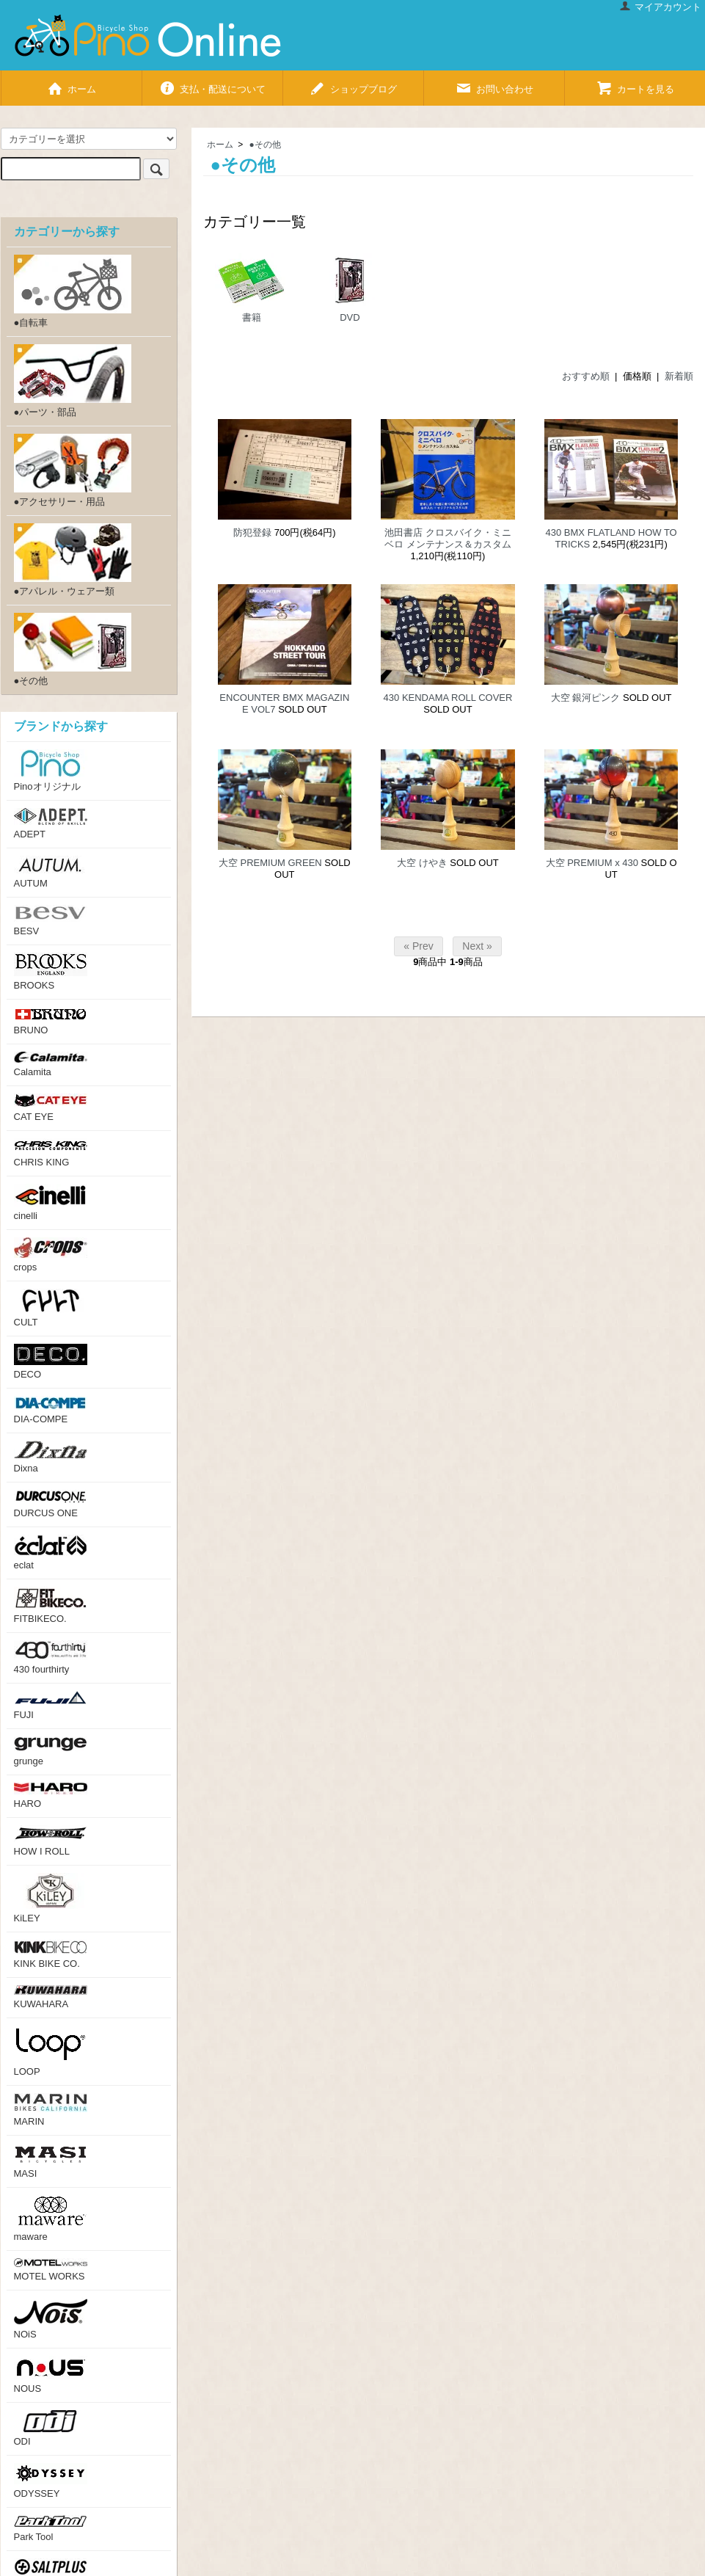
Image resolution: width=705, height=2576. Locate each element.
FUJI (50, 1705)
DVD (350, 288)
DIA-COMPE (50, 1410)
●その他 (265, 144)
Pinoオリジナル (50, 770)
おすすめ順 (586, 376)
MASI (50, 2161)
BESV (50, 920)
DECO (50, 1362)
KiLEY (50, 1898)
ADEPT (50, 824)
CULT (50, 1308)
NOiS (50, 2319)
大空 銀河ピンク (586, 697)
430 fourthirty (50, 1657)
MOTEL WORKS (50, 2270)
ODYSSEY (50, 2481)
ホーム (71, 83)
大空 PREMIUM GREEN (270, 862)
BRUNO (50, 1021)
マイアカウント (660, 6)
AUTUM (50, 872)
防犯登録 (252, 532)
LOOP (50, 2051)
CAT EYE (50, 1108)
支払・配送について (212, 83)
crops (50, 1255)
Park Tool (50, 2528)
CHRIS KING (50, 1153)
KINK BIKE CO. (50, 1954)
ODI (50, 2428)
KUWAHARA (50, 1997)
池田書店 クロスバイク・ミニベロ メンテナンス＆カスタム (447, 538)
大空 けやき (422, 862)
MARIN (50, 2110)
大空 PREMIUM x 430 (592, 862)
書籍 (251, 288)
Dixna (50, 1457)
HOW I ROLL (50, 1841)
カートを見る (635, 83)
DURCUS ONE (50, 1504)
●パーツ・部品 (72, 381)
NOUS (50, 2375)
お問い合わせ (494, 83)
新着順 (679, 376)
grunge (50, 1751)
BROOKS (50, 972)
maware (50, 2218)
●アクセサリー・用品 (72, 470)
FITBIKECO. (50, 1605)
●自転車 (72, 291)
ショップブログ (353, 83)
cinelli (50, 1202)
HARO (50, 1796)
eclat (50, 1553)
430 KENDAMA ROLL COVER (448, 697)
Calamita (50, 1064)
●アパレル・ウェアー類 (72, 560)
